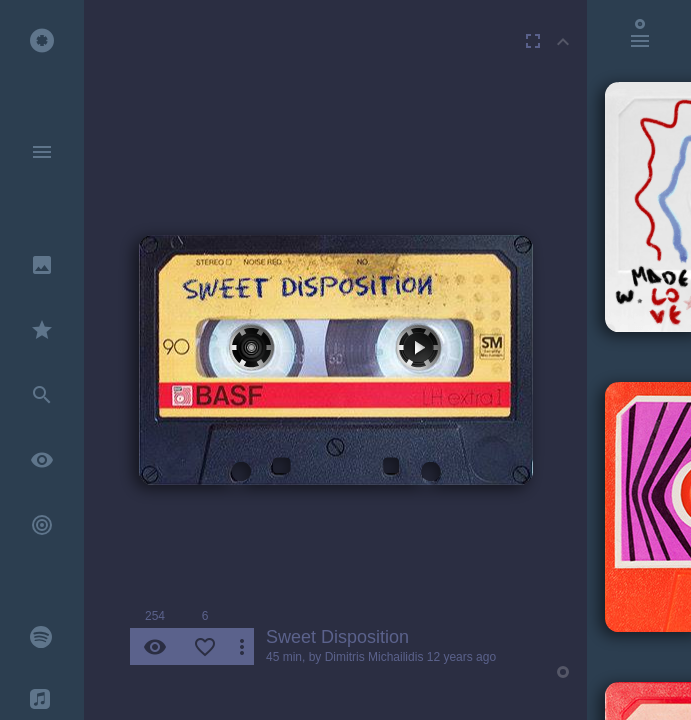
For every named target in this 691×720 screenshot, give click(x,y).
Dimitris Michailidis (374, 657)
